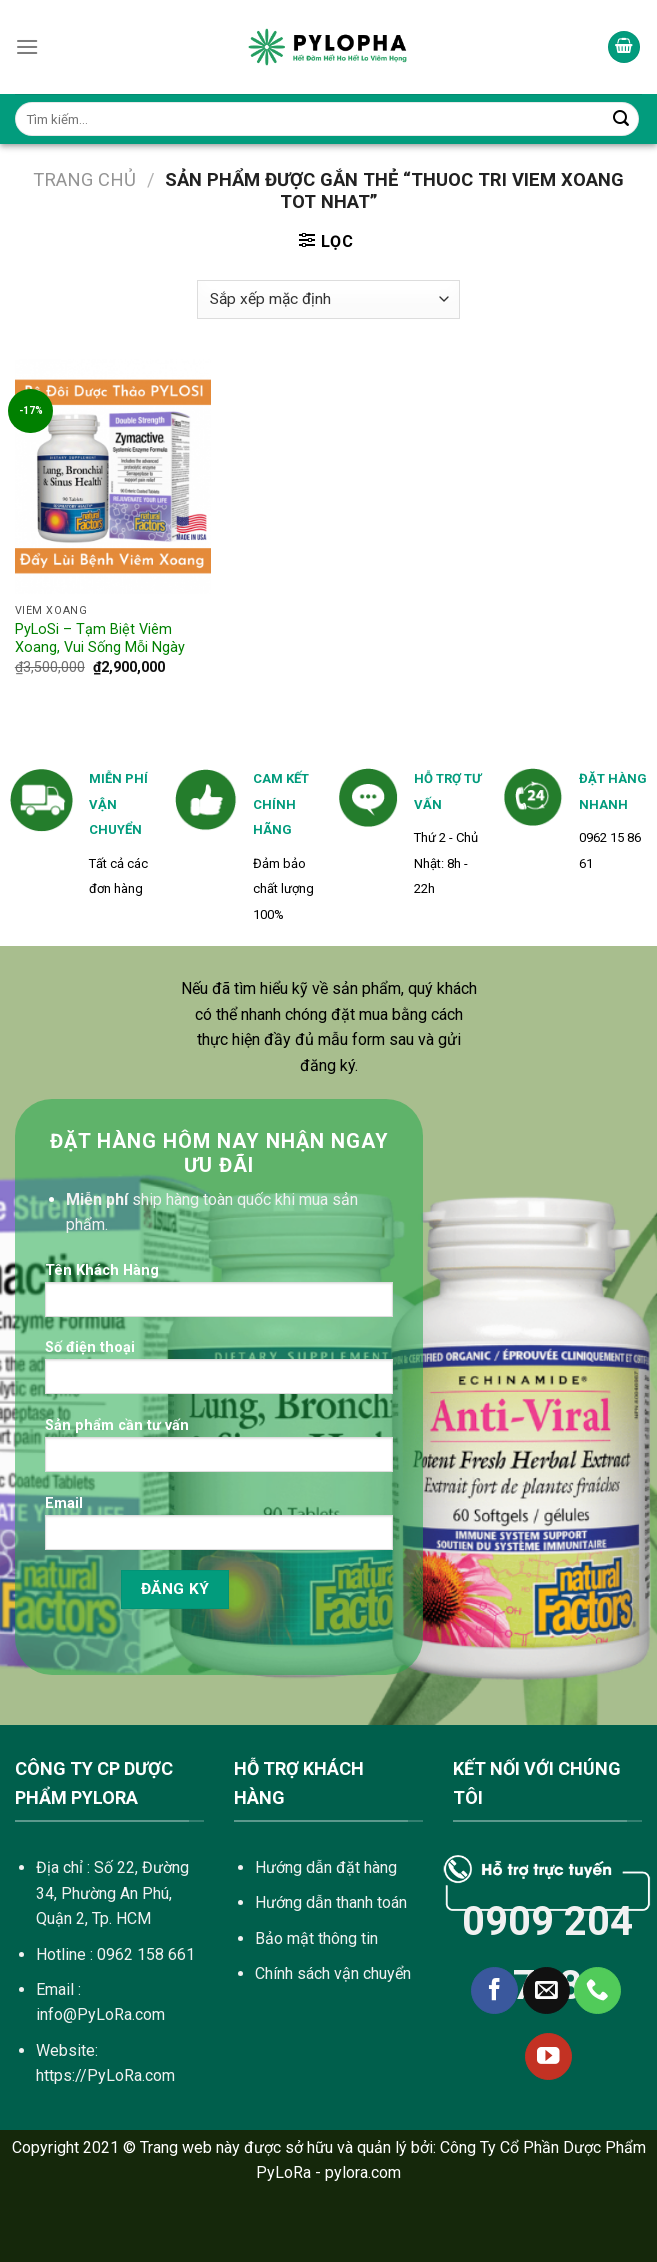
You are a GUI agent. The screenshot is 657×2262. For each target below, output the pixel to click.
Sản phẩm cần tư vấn (219, 1451)
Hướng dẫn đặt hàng (326, 1867)
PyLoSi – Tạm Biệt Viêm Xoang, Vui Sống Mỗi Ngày (100, 639)
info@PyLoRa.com (100, 2014)
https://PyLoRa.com (105, 2075)
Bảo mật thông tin (316, 1938)
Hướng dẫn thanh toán (331, 1902)
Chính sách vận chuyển (333, 1973)
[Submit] (621, 119)
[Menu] (27, 46)
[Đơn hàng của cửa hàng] (328, 299)
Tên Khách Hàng (219, 1296)
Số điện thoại (219, 1373)
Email (219, 1529)
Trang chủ (84, 179)
